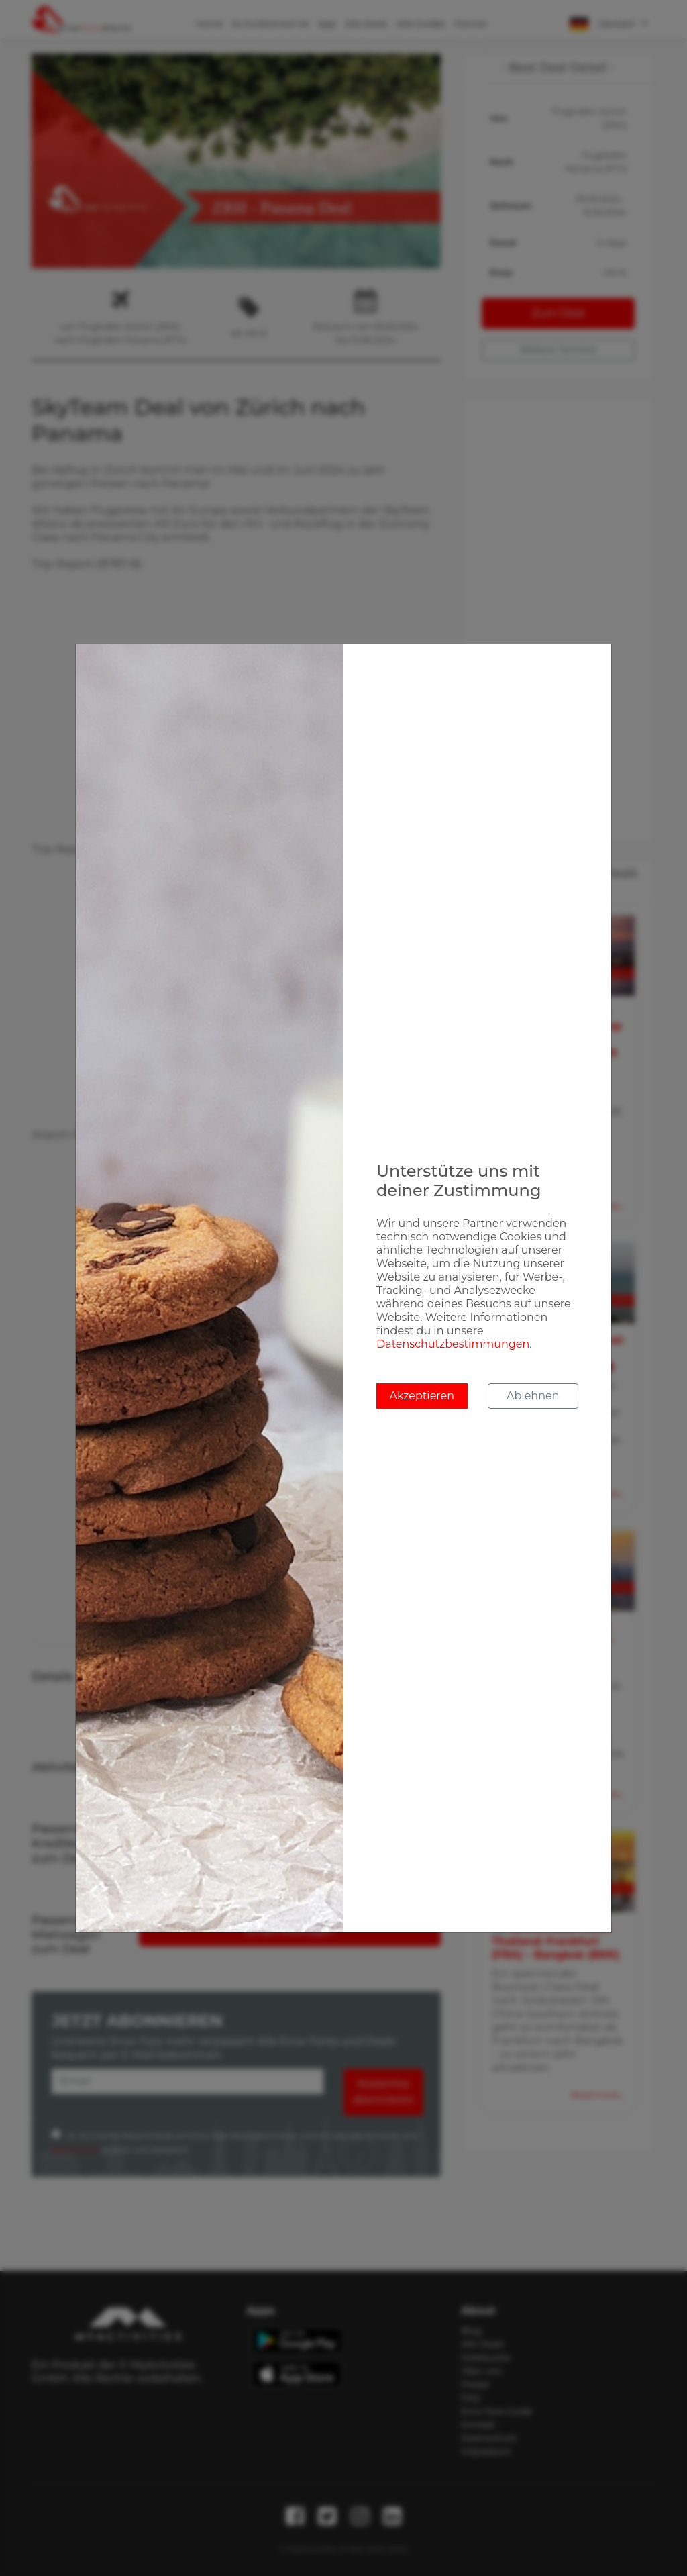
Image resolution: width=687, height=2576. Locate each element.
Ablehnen (533, 1395)
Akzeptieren (421, 1395)
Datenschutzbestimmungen (452, 1344)
